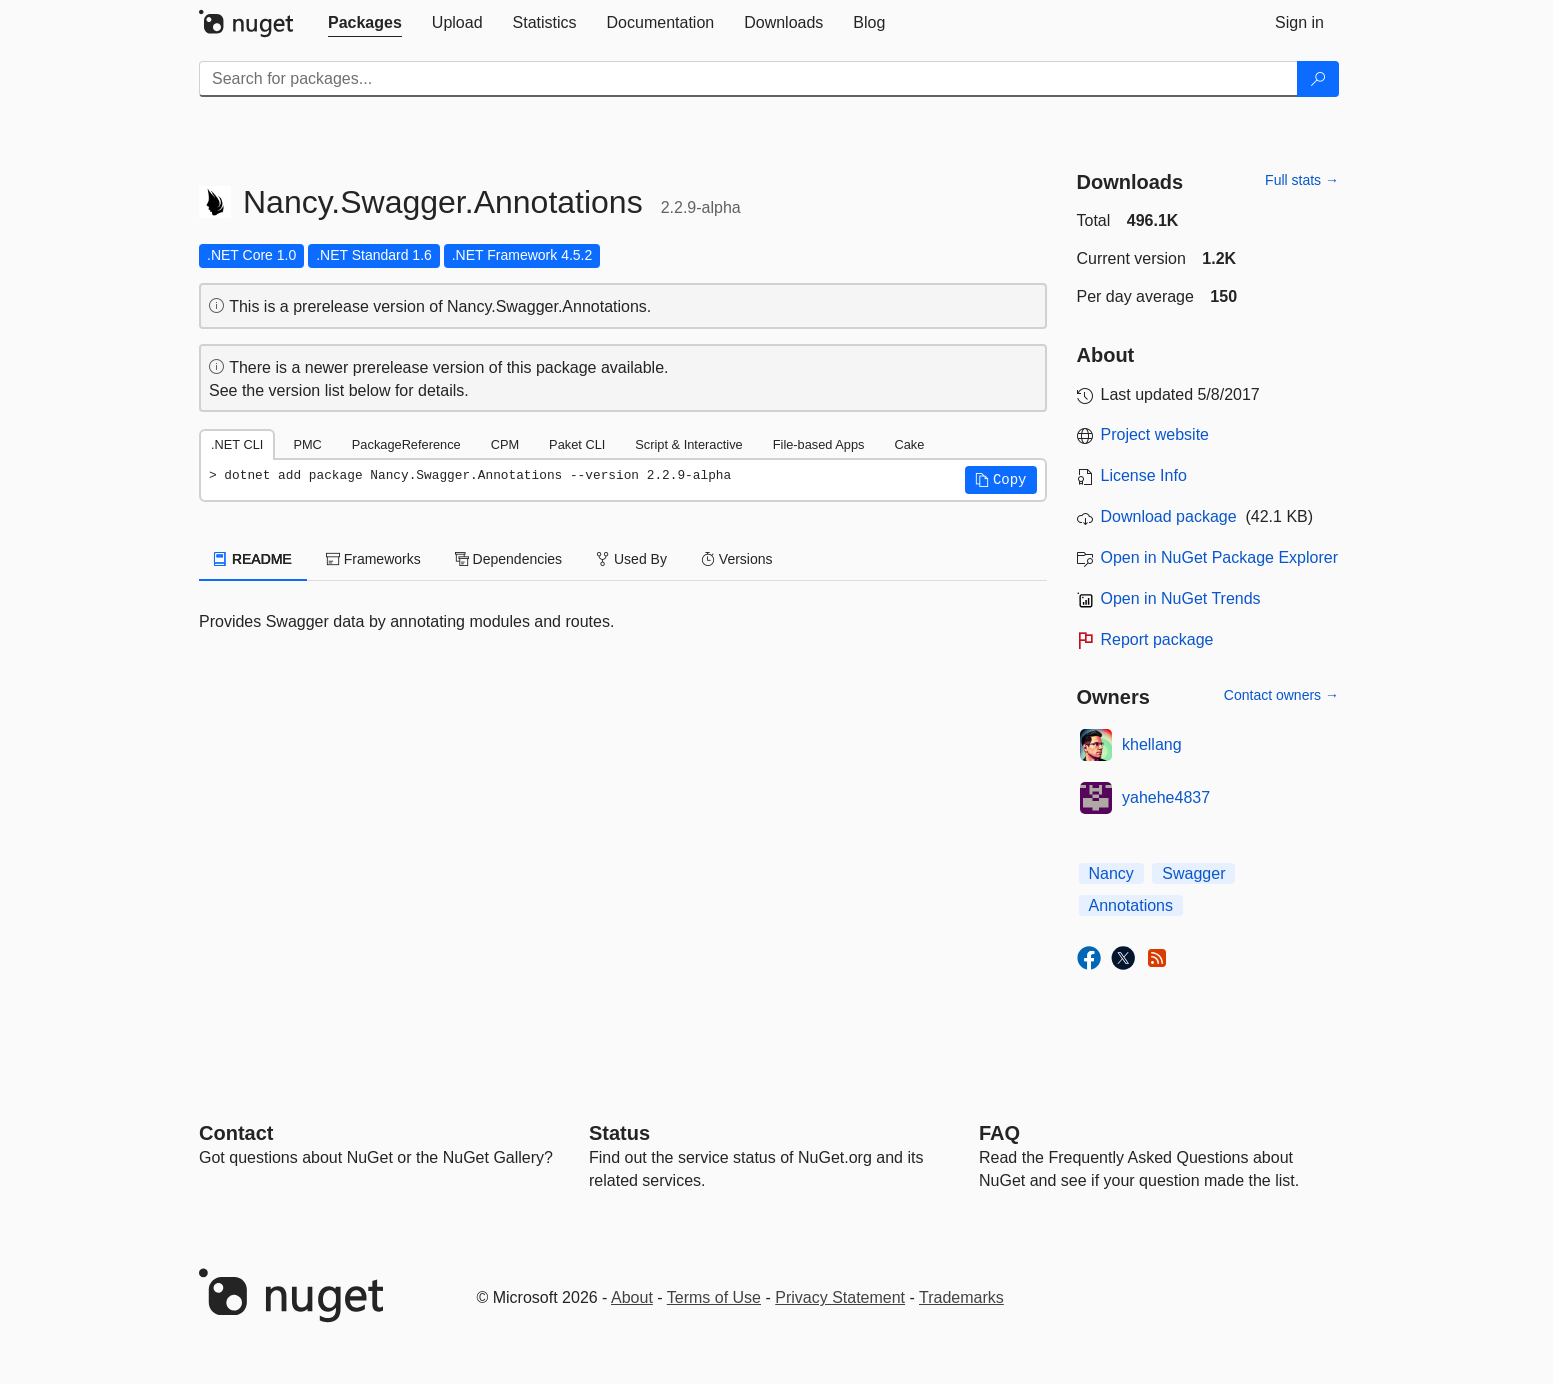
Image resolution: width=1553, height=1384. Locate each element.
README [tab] (253, 559)
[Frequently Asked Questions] (999, 1133)
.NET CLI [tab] (237, 444)
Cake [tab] (909, 444)
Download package (1169, 516)
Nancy (1111, 873)
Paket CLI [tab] (577, 444)
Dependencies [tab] (508, 559)
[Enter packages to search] (748, 79)
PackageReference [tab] (406, 444)
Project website (1155, 434)
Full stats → (1302, 180)
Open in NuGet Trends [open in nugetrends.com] (1181, 598)
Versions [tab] (737, 559)
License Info (1144, 475)
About (632, 1297)
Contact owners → (1281, 695)
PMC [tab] (307, 444)
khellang (1152, 744)
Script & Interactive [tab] (688, 444)
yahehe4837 (1166, 797)
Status (619, 1133)
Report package (1157, 639)
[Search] (1318, 79)
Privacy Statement (840, 1297)
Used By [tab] (631, 559)
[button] (1001, 480)
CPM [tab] (505, 444)
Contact (236, 1133)
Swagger (1193, 873)
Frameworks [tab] (373, 559)
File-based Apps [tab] (819, 444)
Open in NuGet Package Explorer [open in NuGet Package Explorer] (1219, 557)
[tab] (365, 23)
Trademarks (961, 1297)
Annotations (1131, 905)
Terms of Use (714, 1297)
